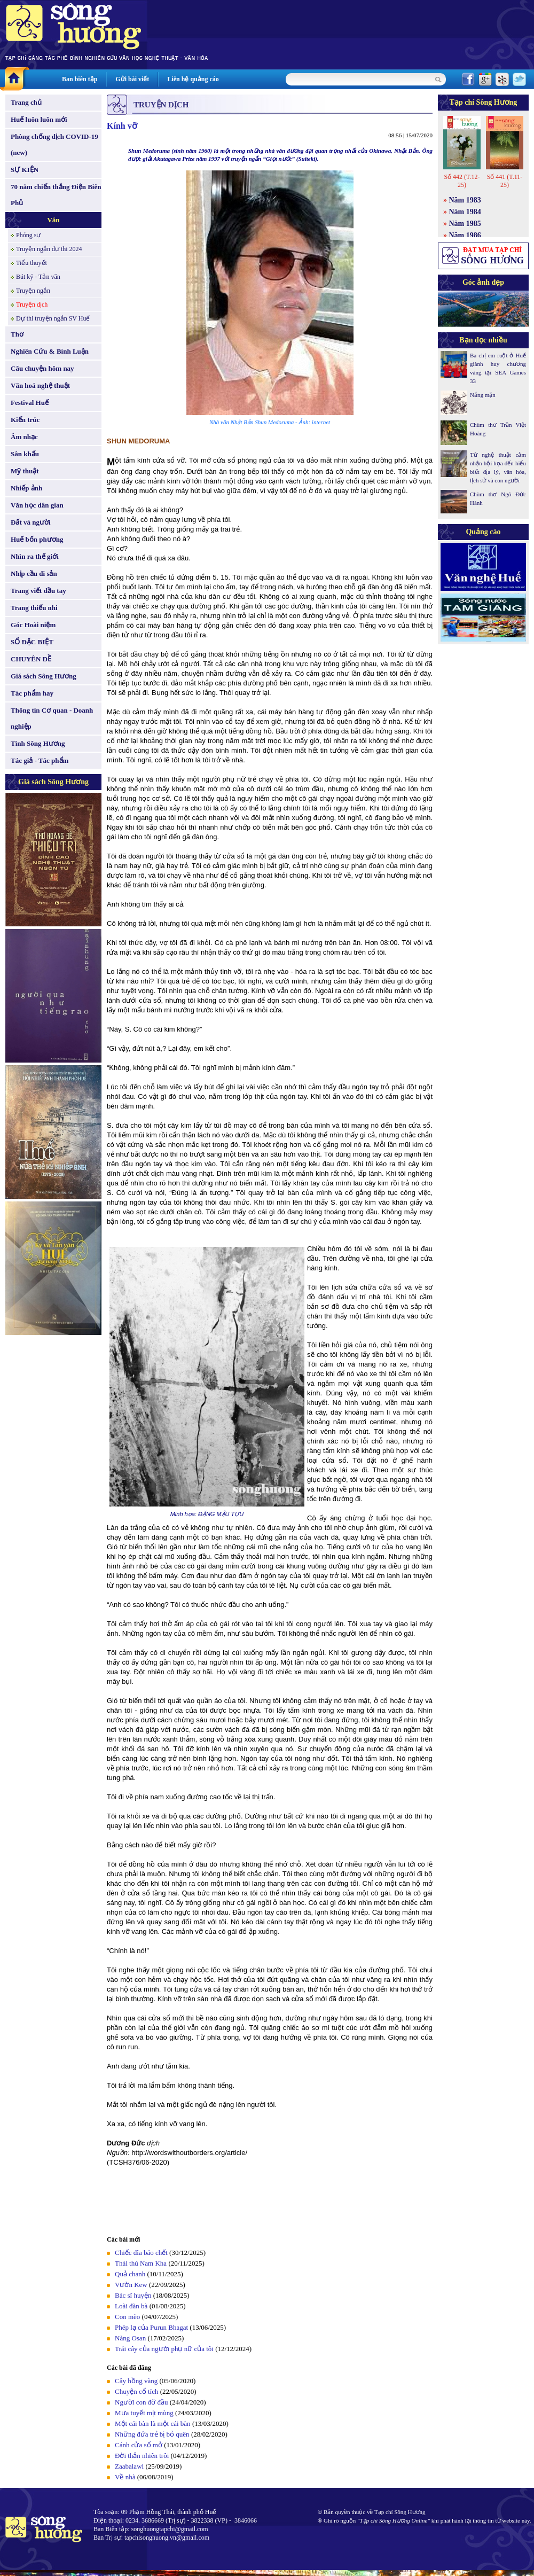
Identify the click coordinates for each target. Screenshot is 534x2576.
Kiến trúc (25, 420)
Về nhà (125, 2477)
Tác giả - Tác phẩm (39, 760)
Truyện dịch (32, 304)
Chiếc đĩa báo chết (141, 2253)
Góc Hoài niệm (33, 625)
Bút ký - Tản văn (38, 276)
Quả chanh (130, 2274)
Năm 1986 (465, 235)
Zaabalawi (129, 2466)
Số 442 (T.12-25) (462, 181)
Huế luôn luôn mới (39, 119)
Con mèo (127, 2317)
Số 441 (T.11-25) (505, 181)
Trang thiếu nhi (34, 608)
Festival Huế (30, 403)
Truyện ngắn (33, 290)
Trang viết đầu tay (38, 591)
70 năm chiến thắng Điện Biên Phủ (56, 195)
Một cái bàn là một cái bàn (153, 2423)
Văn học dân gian (37, 505)
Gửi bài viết (132, 79)
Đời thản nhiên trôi (142, 2456)
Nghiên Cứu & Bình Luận (50, 351)
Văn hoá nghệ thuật (40, 385)
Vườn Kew (131, 2285)
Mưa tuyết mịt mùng (144, 2413)
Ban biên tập (79, 79)
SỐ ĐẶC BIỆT (32, 642)
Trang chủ (26, 102)
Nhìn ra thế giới (35, 556)
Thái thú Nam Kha (141, 2263)
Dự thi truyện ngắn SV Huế (53, 318)
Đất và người (31, 522)
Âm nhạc (24, 437)
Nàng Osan (130, 2338)
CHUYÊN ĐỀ (31, 659)
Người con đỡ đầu (141, 2402)
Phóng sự (28, 235)
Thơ (17, 334)
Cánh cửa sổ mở (138, 2445)
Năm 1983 (465, 200)
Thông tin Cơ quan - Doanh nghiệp (52, 718)
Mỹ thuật (25, 471)
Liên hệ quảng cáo (192, 79)
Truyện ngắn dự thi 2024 (49, 249)
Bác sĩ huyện (133, 2295)
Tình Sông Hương (38, 743)
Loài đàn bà (131, 2306)
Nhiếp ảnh (26, 488)
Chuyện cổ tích (136, 2391)
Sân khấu (25, 454)
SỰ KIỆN (24, 170)
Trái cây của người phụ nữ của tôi (164, 2349)
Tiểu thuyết (31, 263)
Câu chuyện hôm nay (42, 368)
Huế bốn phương (37, 539)
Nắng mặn (483, 395)
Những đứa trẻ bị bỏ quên (152, 2434)
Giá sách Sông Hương (43, 676)
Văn (53, 220)
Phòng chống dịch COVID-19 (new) (54, 144)
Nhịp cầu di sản (34, 573)
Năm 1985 (465, 224)
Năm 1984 (465, 212)
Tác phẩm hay (32, 693)
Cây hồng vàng (136, 2381)
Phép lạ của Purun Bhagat (151, 2327)
